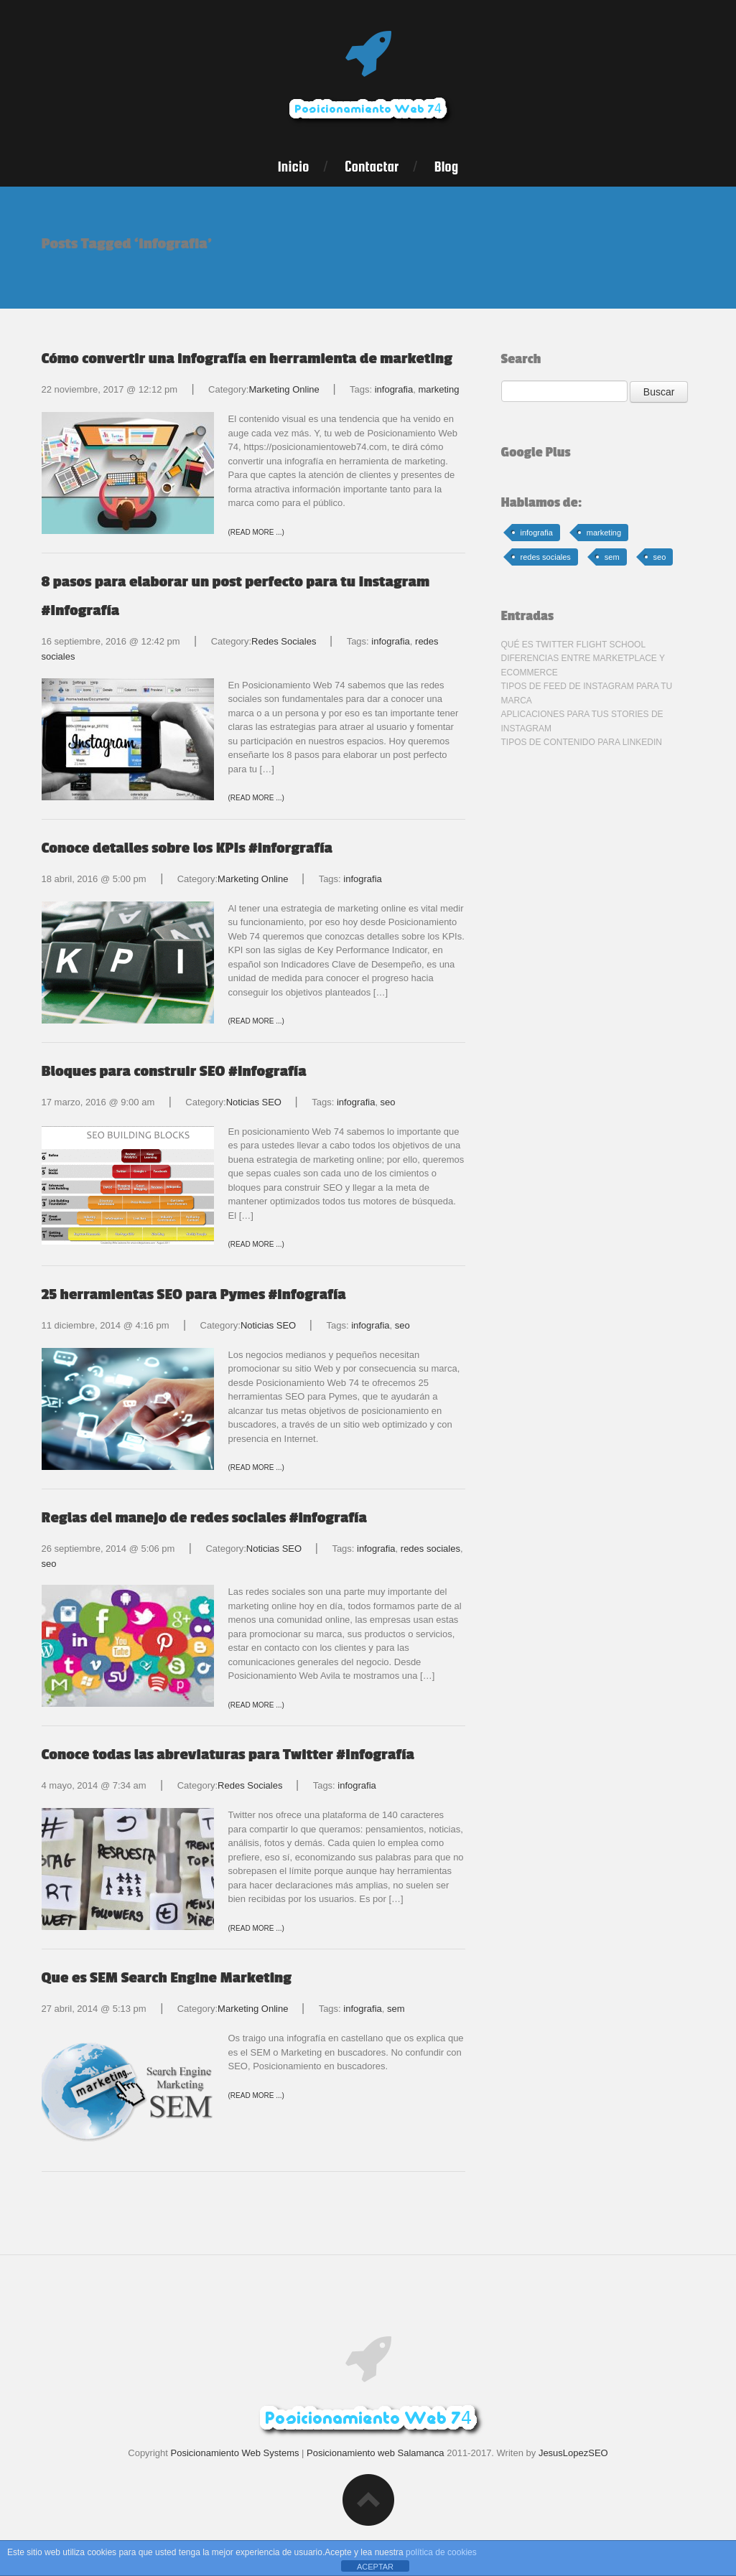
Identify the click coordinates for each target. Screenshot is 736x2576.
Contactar (372, 166)
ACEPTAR (375, 2566)
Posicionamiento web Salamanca (375, 2453)
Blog (446, 166)
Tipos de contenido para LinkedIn (581, 742)
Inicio (293, 166)
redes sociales (430, 1548)
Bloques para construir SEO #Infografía (174, 1071)
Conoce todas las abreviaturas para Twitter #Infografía (228, 1755)
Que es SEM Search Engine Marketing (167, 1978)
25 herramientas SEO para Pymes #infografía (194, 1294)
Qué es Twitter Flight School (573, 645)
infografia (394, 389)
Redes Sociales (283, 641)
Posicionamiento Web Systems (235, 2453)
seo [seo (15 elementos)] (659, 557)
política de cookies (441, 2552)
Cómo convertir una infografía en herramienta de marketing (247, 358)
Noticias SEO (253, 1102)
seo (388, 1102)
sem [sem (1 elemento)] (612, 557)
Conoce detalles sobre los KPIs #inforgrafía (187, 848)
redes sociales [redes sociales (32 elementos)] (546, 557)
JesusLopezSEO (573, 2453)
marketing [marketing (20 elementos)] (604, 532)
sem (396, 2008)
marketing (438, 389)
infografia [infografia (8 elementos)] (537, 532)
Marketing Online (283, 389)
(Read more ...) (256, 532)
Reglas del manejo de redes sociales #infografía (204, 1518)
